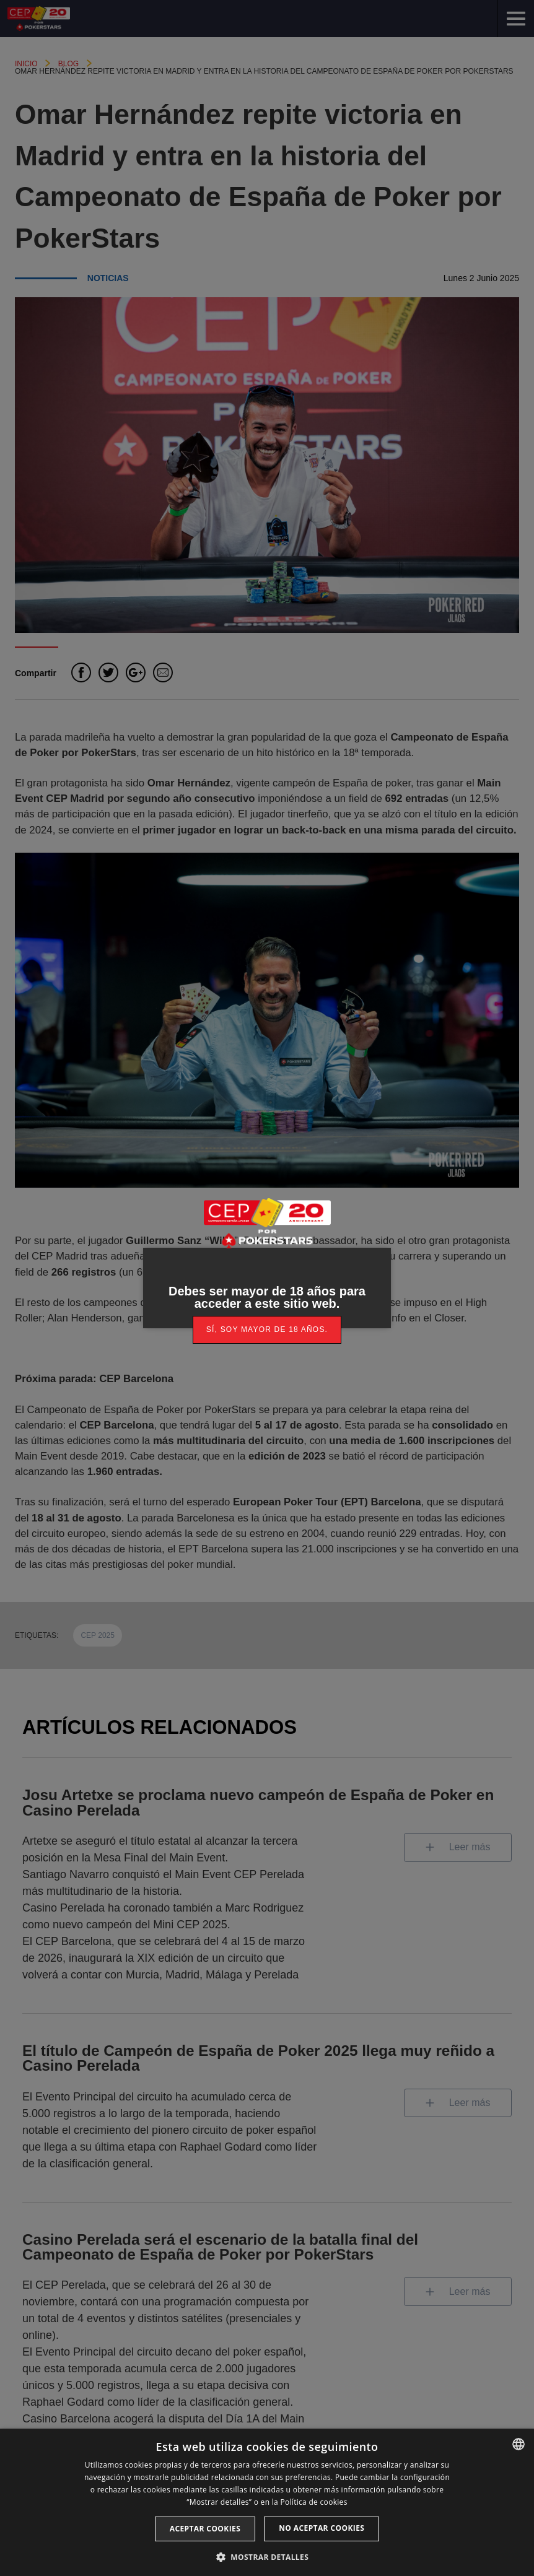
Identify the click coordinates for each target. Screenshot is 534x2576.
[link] (267, 1330)
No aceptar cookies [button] (321, 2528)
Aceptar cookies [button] (205, 2528)
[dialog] (267, 2502)
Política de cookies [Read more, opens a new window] (313, 2502)
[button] (267, 2556)
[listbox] (518, 2444)
